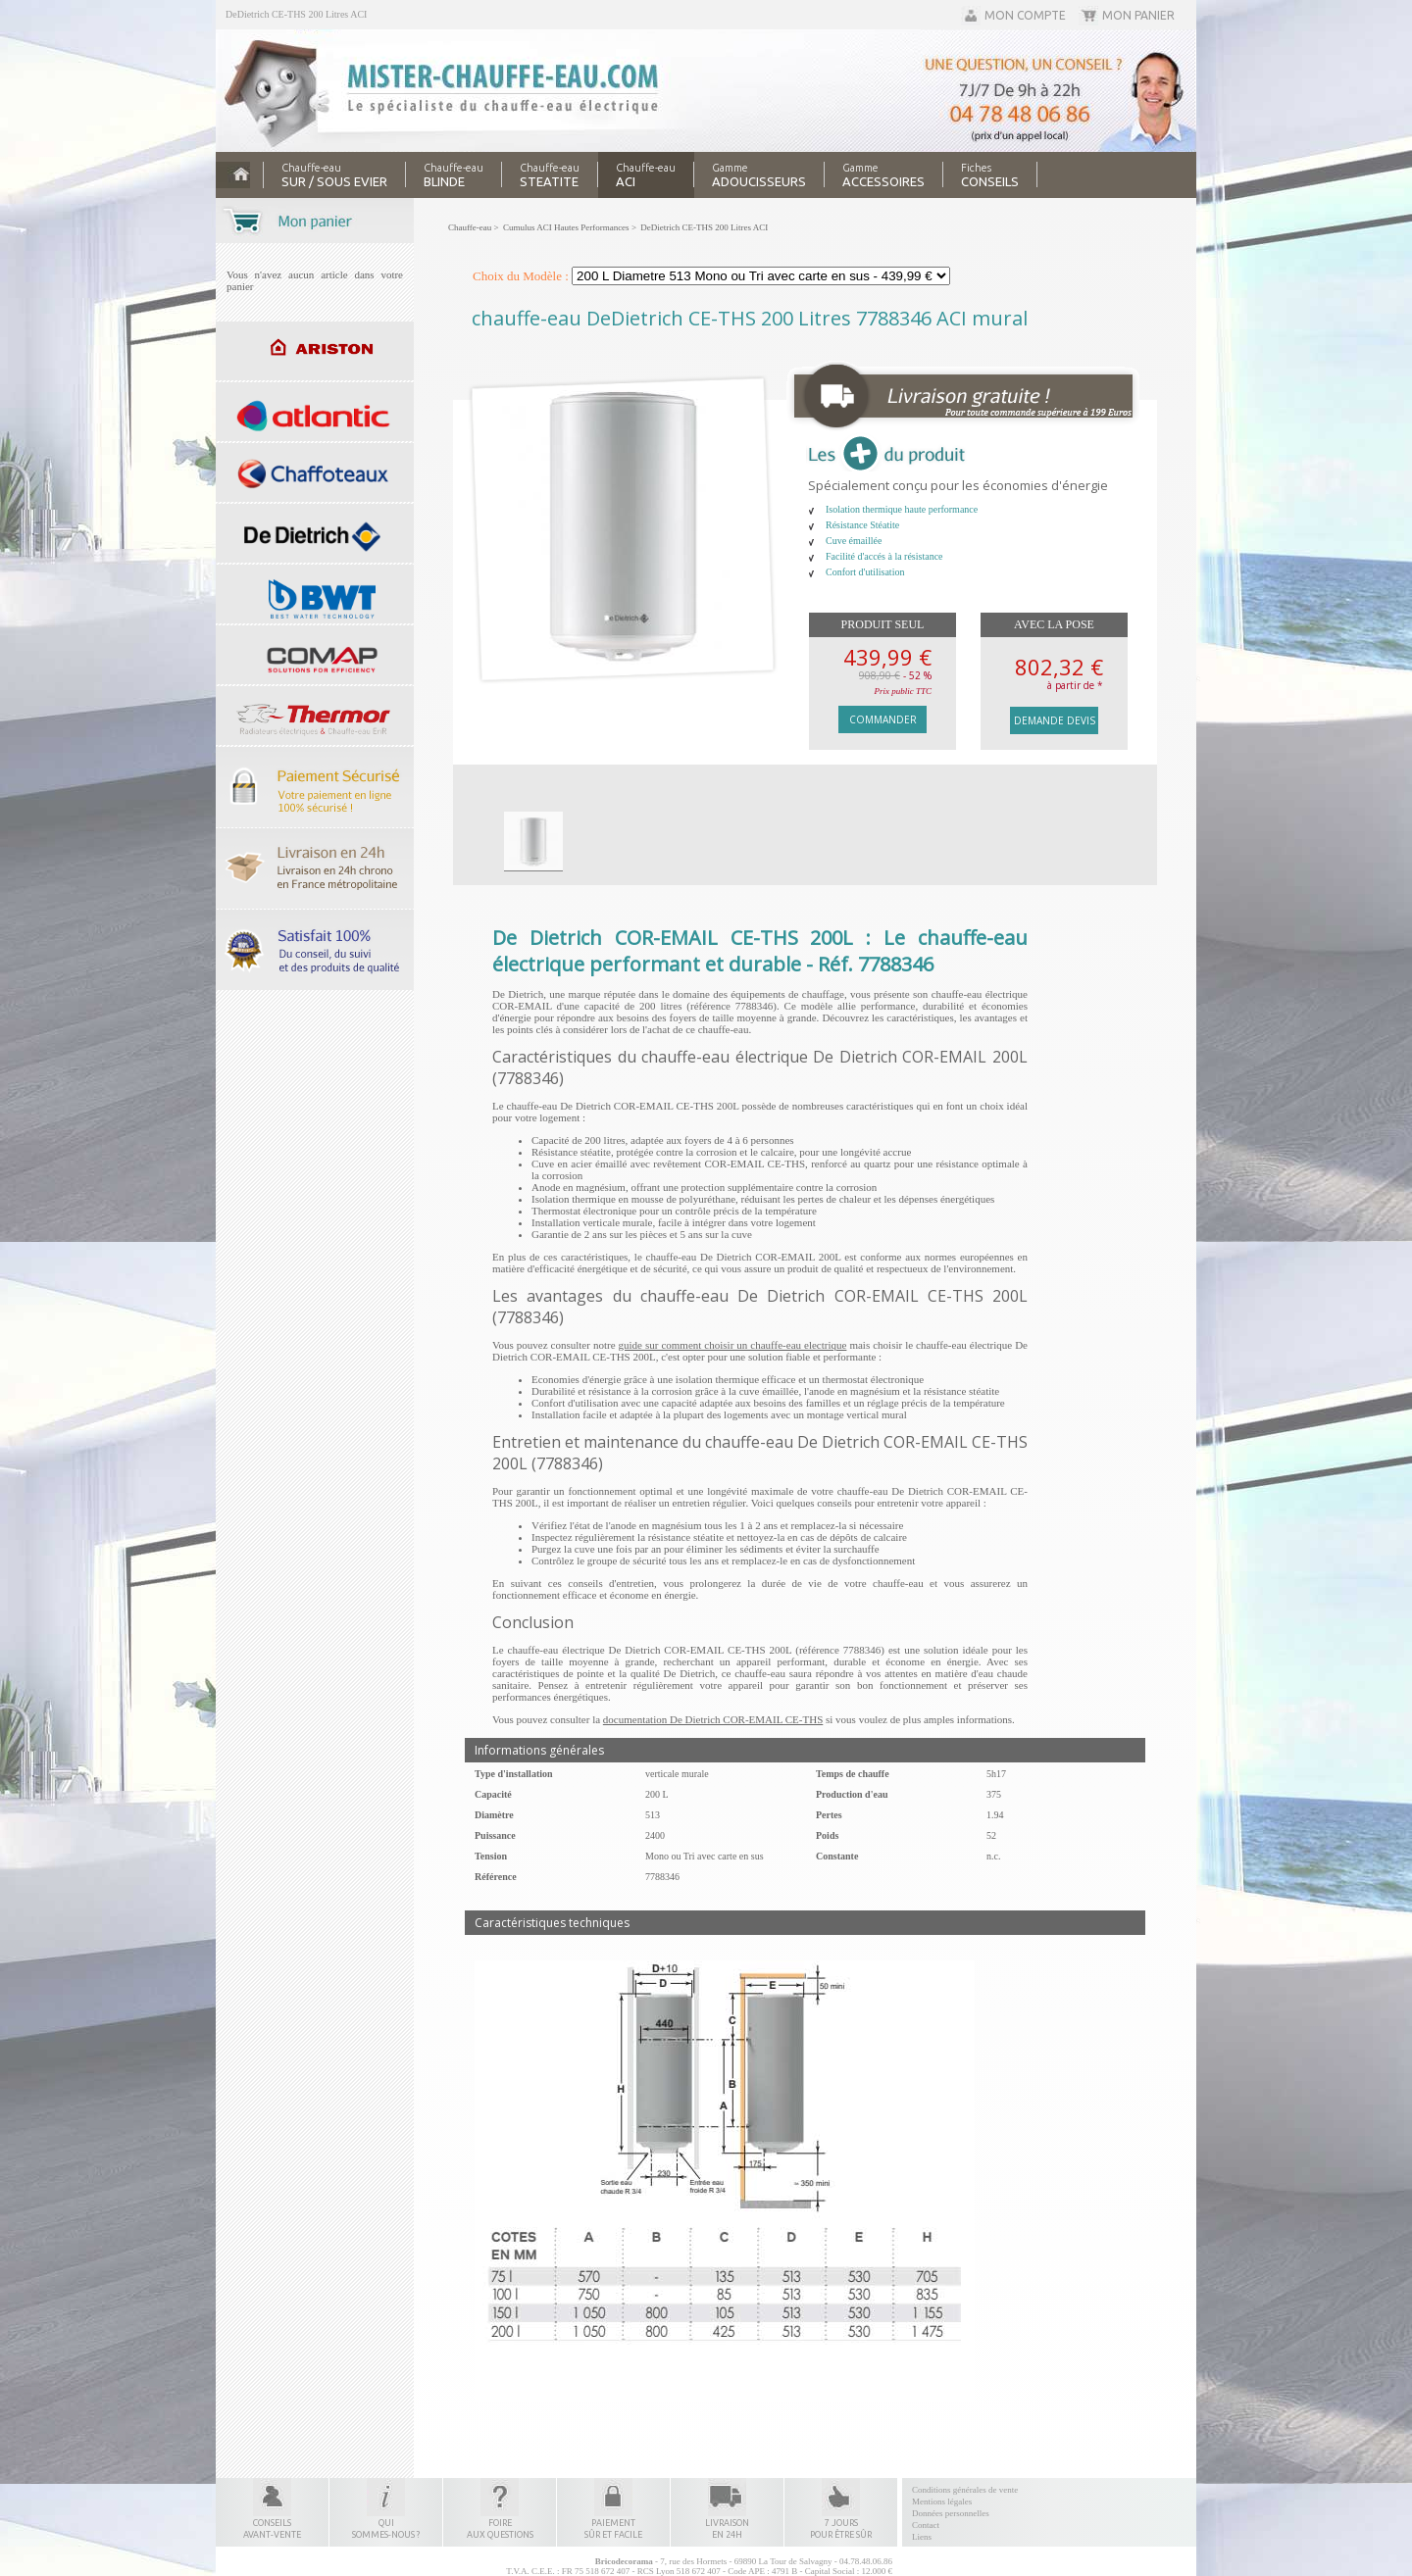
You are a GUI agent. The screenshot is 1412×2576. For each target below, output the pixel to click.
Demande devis (1054, 720)
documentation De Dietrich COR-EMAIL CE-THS (713, 1719)
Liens (922, 2537)
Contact (925, 2525)
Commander (883, 719)
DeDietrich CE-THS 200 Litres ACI (296, 14)
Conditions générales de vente (965, 2490)
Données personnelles (950, 2513)
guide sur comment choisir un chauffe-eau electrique (733, 1345)
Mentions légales (942, 2501)
